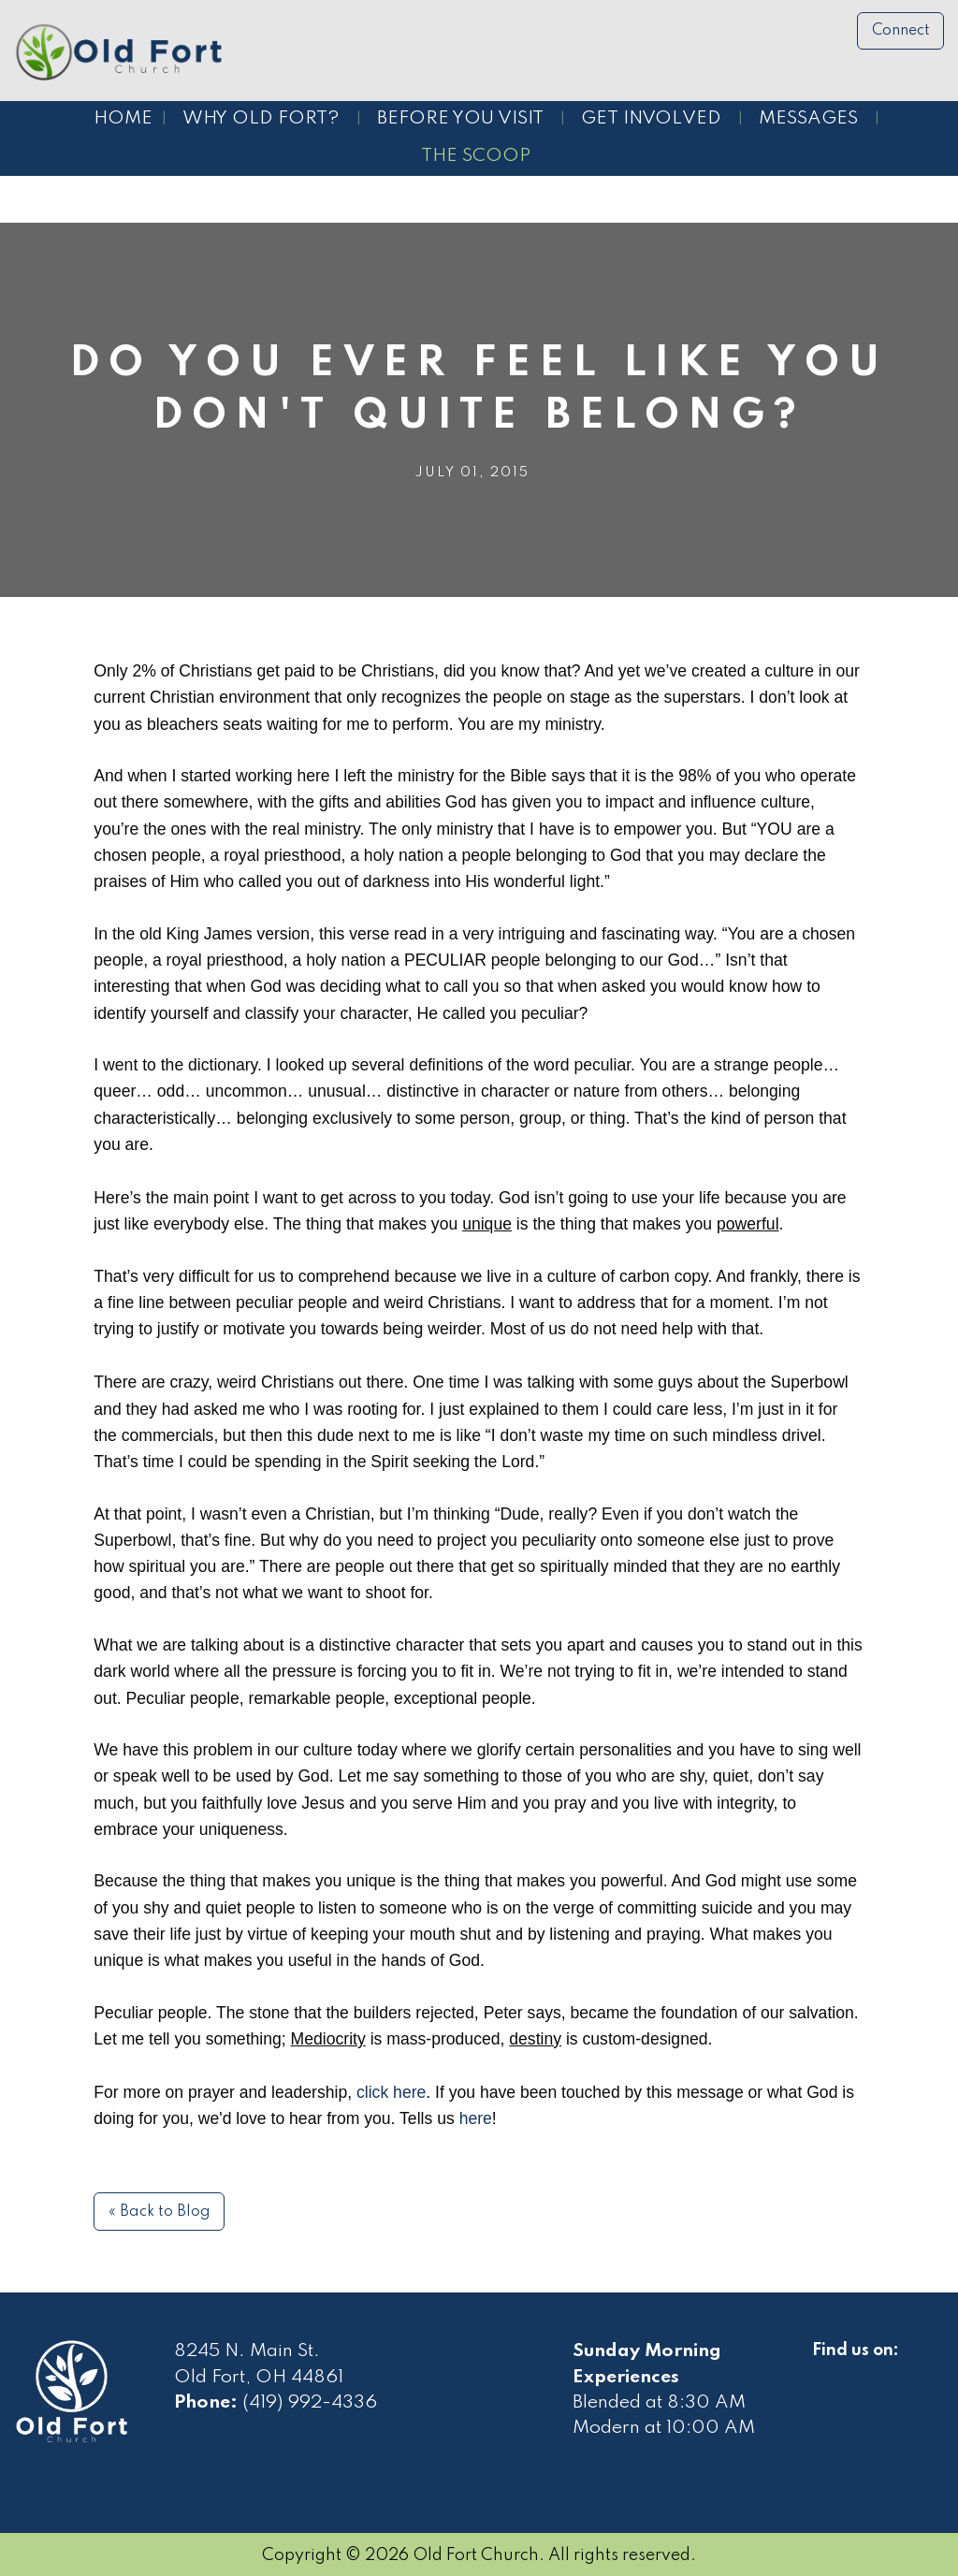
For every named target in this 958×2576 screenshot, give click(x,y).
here (475, 2118)
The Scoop (475, 156)
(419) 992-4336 (309, 2403)
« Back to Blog (159, 2212)
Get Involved (651, 118)
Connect (901, 30)
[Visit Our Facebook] (827, 2372)
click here (391, 2092)
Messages (808, 118)
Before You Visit (460, 118)
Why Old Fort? (261, 118)
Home (123, 118)
